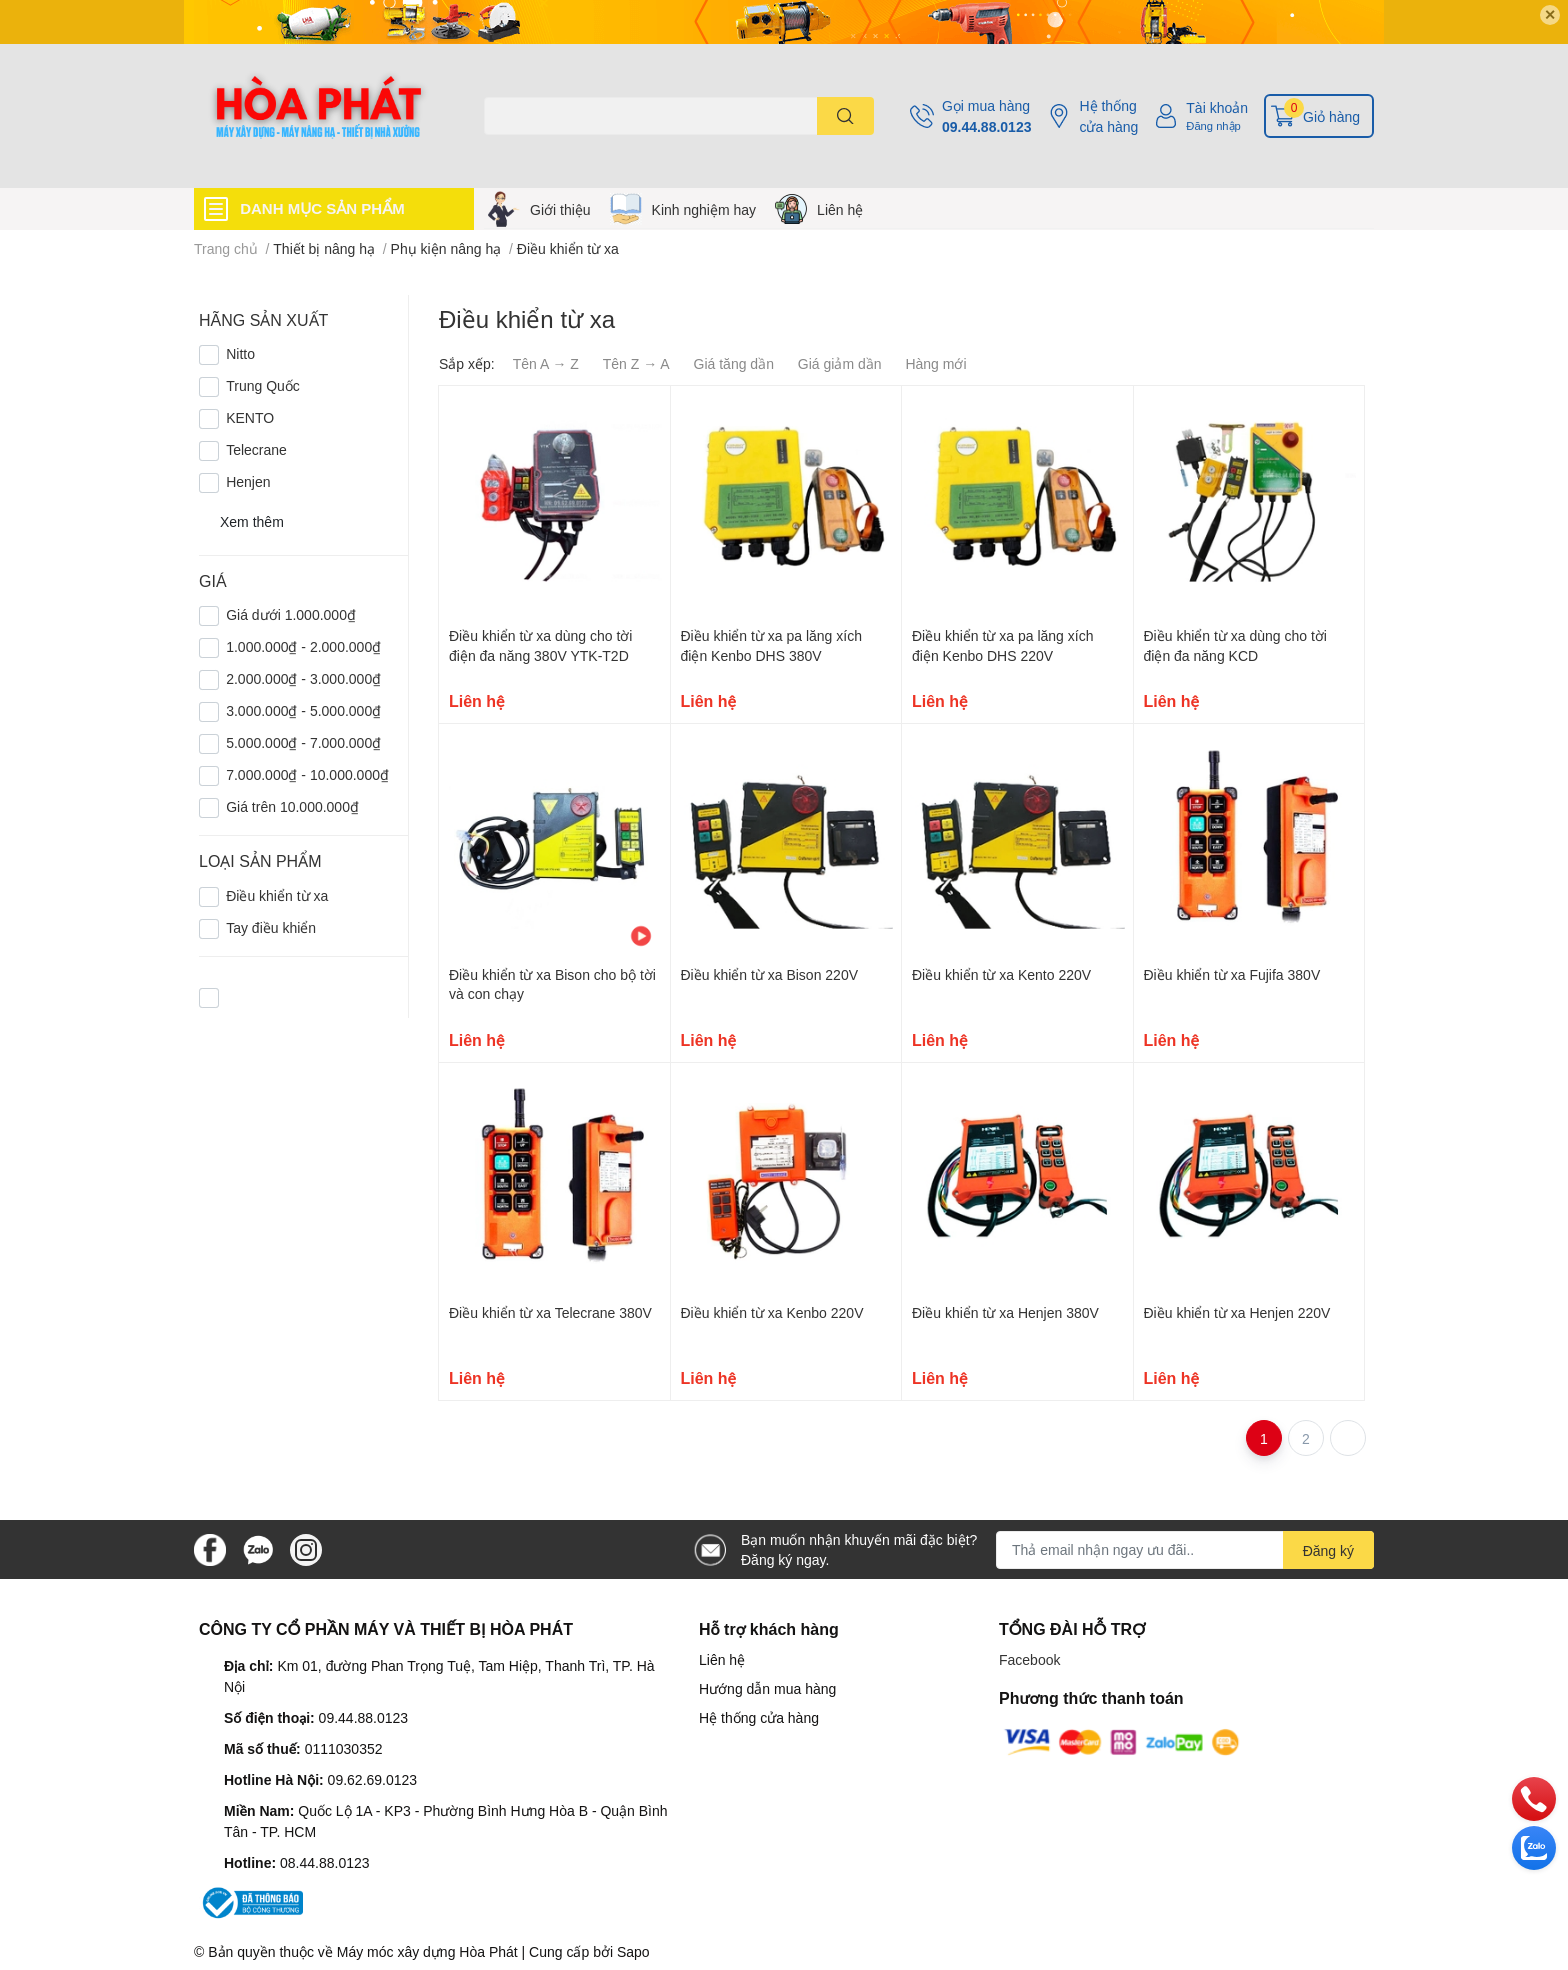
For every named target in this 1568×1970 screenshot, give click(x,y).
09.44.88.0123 (987, 126)
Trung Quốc (263, 385)
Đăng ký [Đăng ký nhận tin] (1328, 1550)
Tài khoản (1217, 107)
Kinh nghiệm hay (704, 209)
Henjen (248, 481)
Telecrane (256, 449)
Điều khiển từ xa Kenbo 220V (772, 1312)
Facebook (1029, 1659)
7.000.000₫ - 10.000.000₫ (307, 774)
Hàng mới (935, 363)
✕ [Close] (1550, 14)
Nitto (240, 353)
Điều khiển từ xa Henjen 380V (1005, 1312)
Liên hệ (840, 209)
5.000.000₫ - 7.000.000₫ (303, 742)
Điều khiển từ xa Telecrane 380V (550, 1312)
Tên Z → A (636, 363)
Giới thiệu (560, 209)
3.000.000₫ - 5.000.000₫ (303, 710)
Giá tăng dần (734, 363)
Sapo (633, 1951)
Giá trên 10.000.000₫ (292, 806)
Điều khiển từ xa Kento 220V (1001, 974)
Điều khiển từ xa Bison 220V (770, 974)
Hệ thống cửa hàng (1108, 116)
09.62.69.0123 (373, 1779)
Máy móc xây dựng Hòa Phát (427, 1951)
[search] (845, 116)
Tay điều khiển (271, 927)
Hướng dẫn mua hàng (767, 1688)
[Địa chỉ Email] (1185, 1550)
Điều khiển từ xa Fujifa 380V (1232, 974)
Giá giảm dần (840, 363)
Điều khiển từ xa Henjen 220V (1237, 1312)
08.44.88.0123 (325, 1862)
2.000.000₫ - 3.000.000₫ (303, 678)
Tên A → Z (546, 363)
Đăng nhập (1213, 125)
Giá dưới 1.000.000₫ (291, 614)
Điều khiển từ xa (277, 895)
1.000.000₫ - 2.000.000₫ (303, 646)
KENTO (250, 417)
